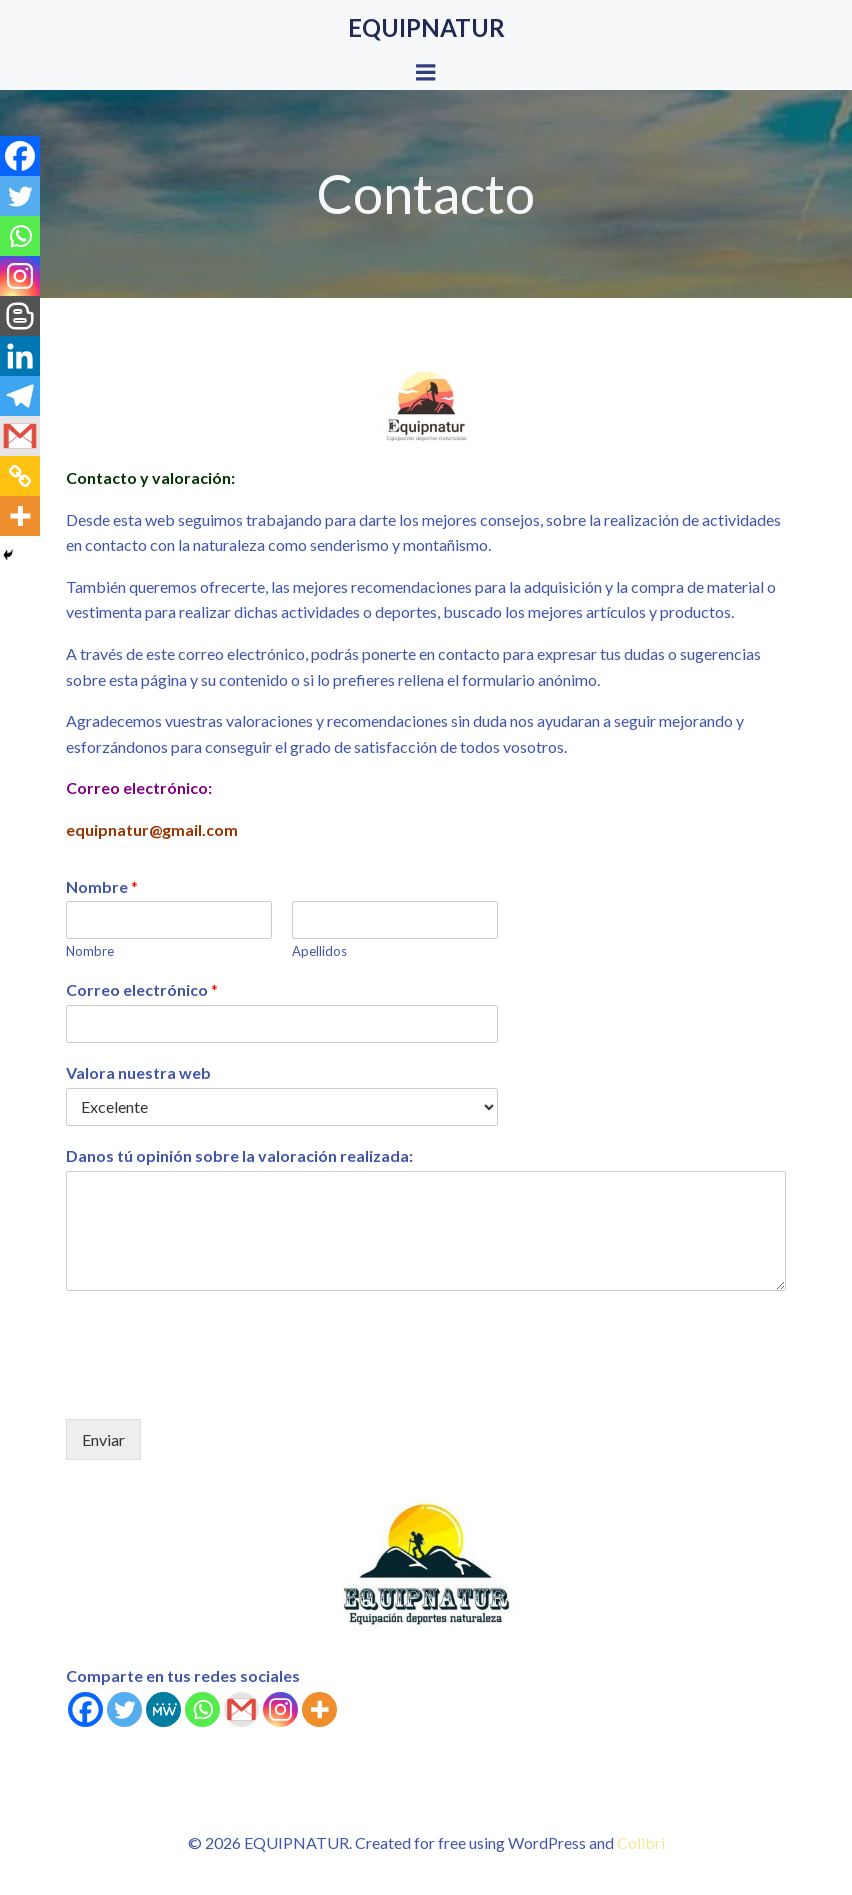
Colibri (641, 1842)
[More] (319, 1709)
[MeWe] (163, 1709)
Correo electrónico (142, 989)
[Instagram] (280, 1709)
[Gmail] (241, 1709)
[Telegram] (20, 396)
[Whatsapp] (202, 1709)
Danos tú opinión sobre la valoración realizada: (239, 1155)
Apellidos (319, 951)
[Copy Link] (20, 476)
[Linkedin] (20, 356)
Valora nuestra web (138, 1072)
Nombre (102, 886)
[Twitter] (124, 1709)
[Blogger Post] (20, 316)
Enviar (103, 1439)
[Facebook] (85, 1709)
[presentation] (218, 1386)
